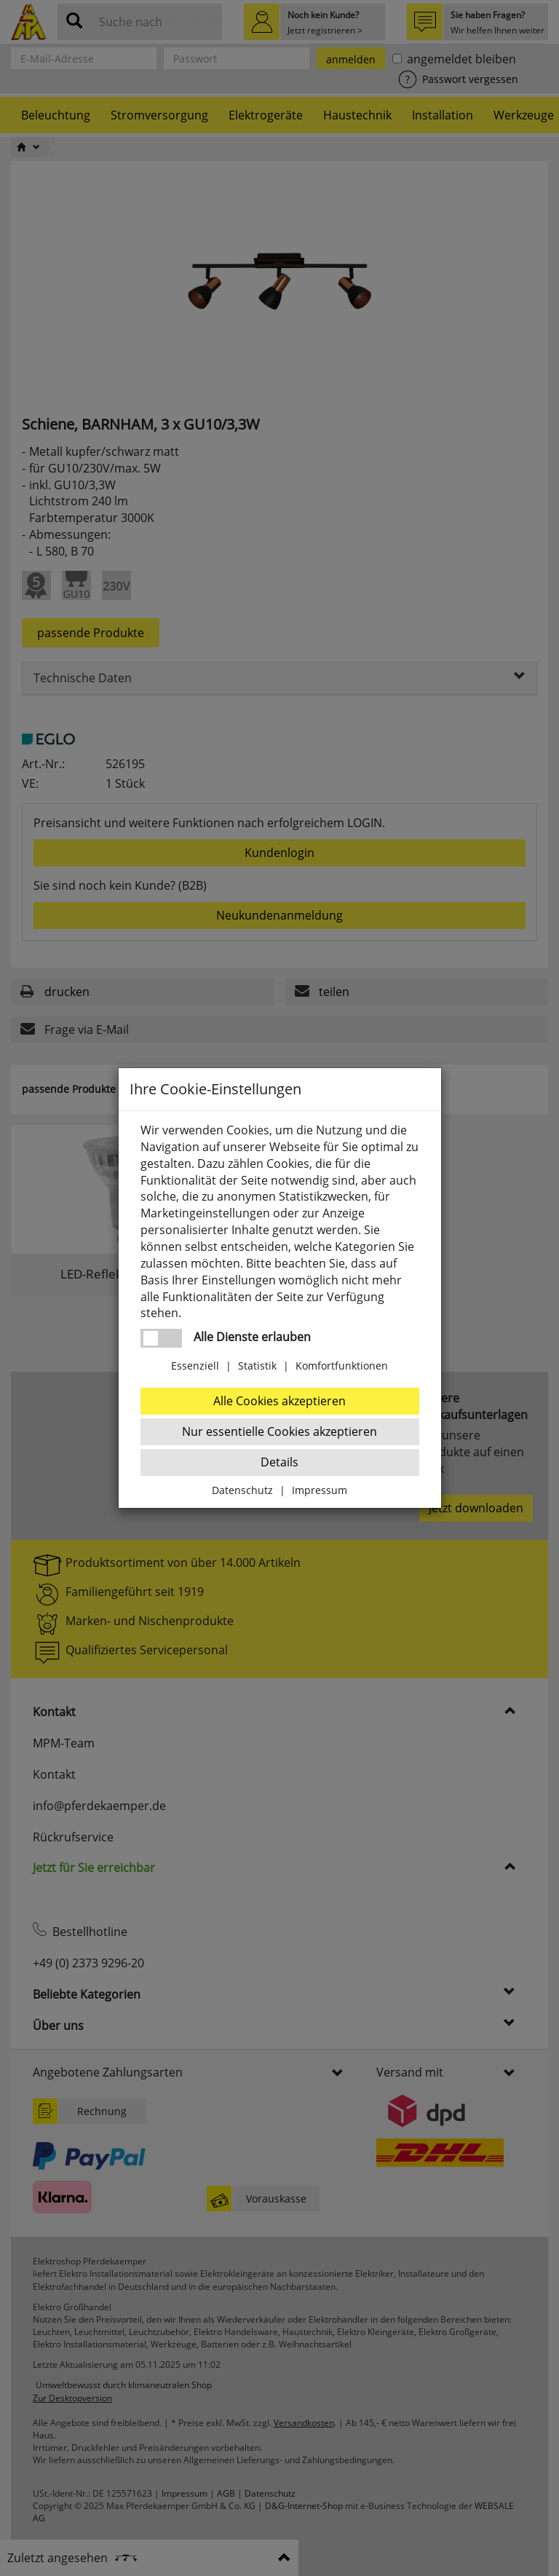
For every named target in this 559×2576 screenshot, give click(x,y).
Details (279, 1462)
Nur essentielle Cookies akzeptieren (279, 1431)
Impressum (319, 1490)
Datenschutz (242, 1490)
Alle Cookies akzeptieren (279, 1401)
